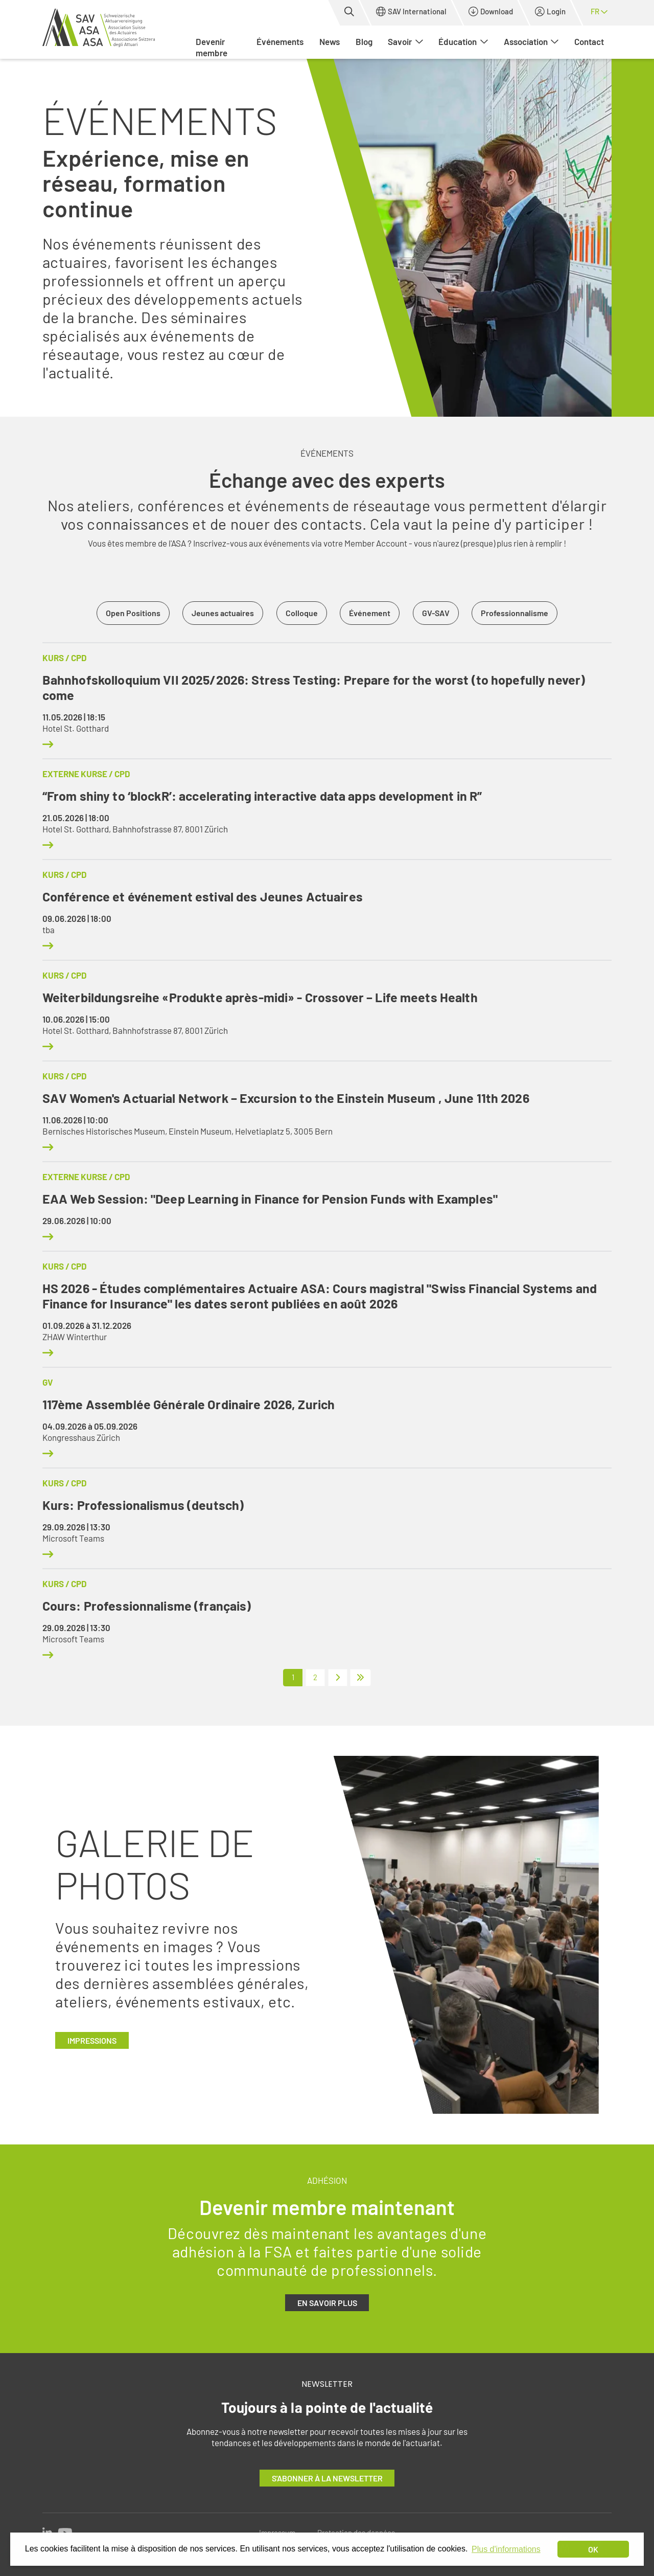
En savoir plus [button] (327, 2303)
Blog (364, 41)
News (329, 41)
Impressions (91, 2040)
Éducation (463, 41)
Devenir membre (211, 47)
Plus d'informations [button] (506, 2549)
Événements (279, 41)
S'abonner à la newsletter (327, 2478)
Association (531, 41)
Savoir (405, 41)
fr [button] (599, 11)
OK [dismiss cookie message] (593, 2549)
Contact (589, 41)
